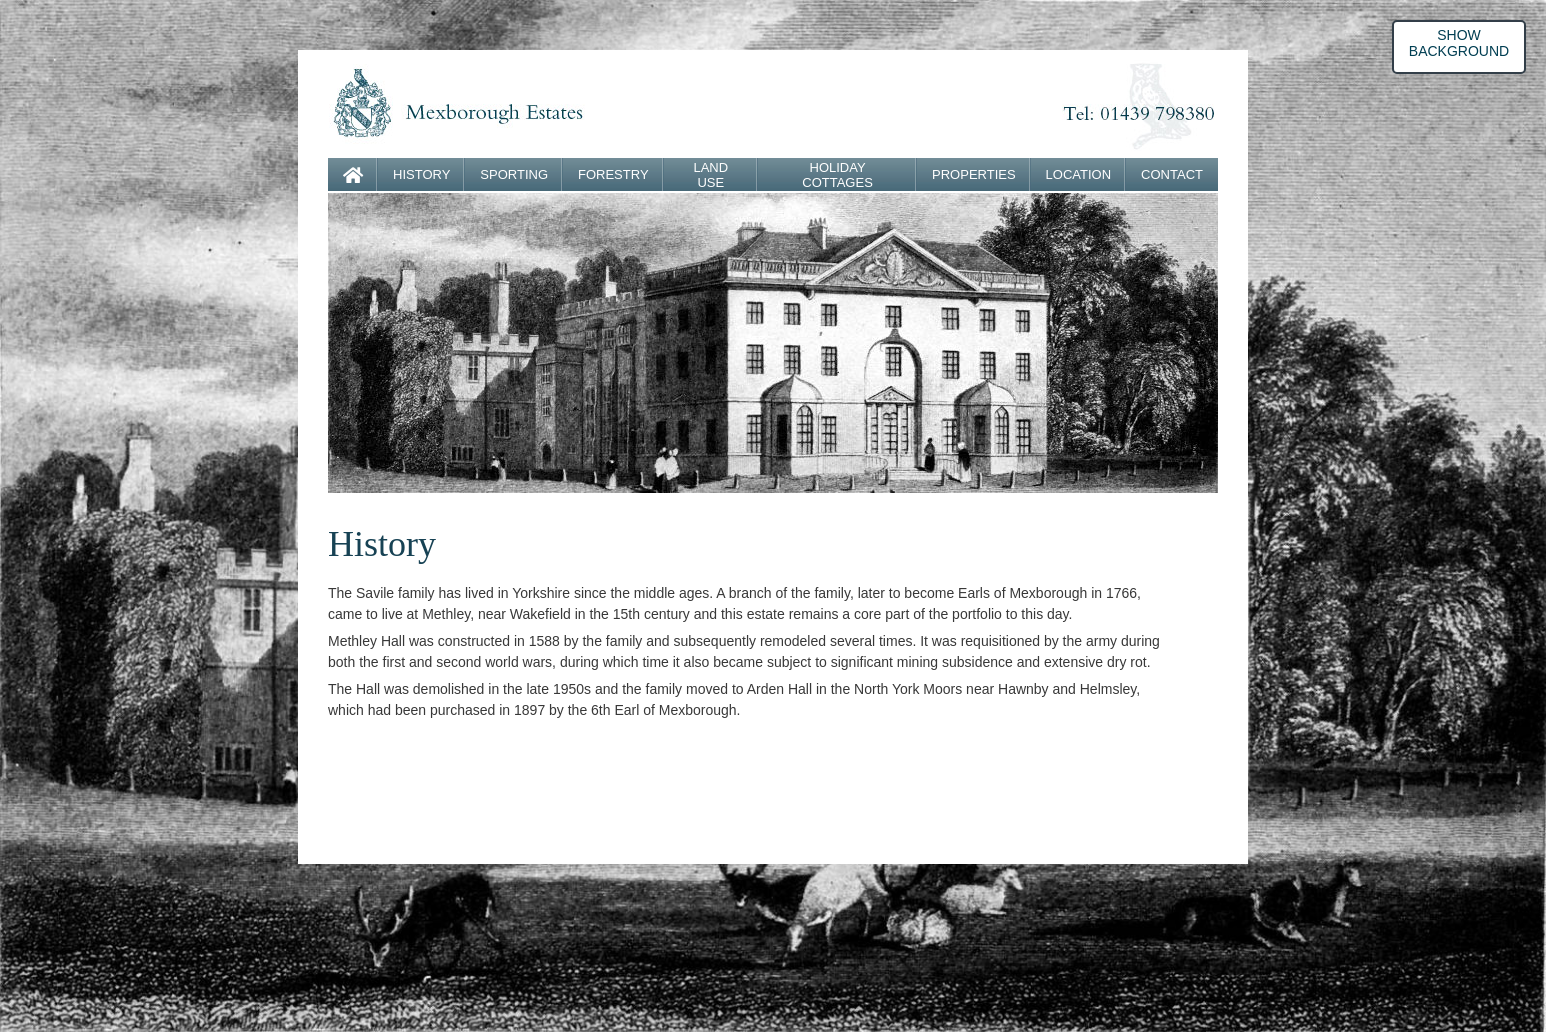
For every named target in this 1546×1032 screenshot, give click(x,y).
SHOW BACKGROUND (1459, 43)
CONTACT (1172, 174)
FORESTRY (613, 174)
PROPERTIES (974, 174)
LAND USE (710, 175)
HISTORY (421, 174)
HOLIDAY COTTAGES (837, 175)
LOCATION (1079, 174)
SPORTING (514, 174)
